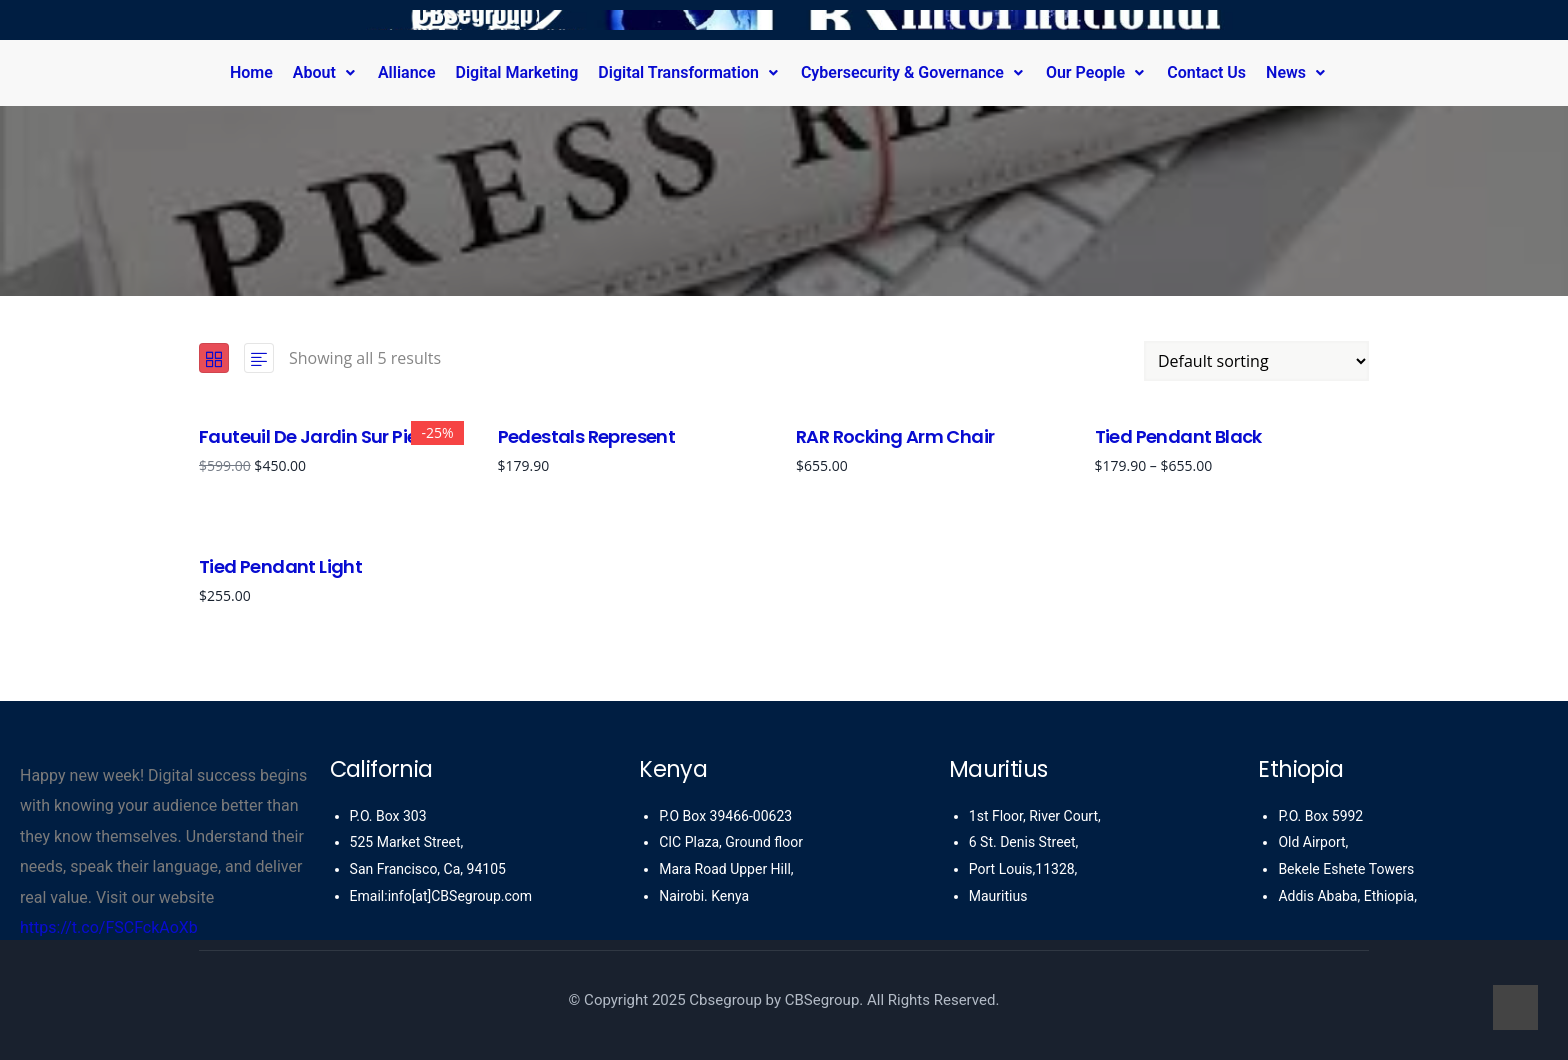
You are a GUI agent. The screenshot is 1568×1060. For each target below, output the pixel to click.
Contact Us (1206, 72)
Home (251, 72)
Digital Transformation (689, 72)
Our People (1096, 72)
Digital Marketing (517, 72)
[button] (330, 73)
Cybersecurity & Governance (913, 72)
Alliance (407, 72)
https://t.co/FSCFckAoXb (109, 927)
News (1297, 72)
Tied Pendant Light (280, 566)
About (325, 72)
